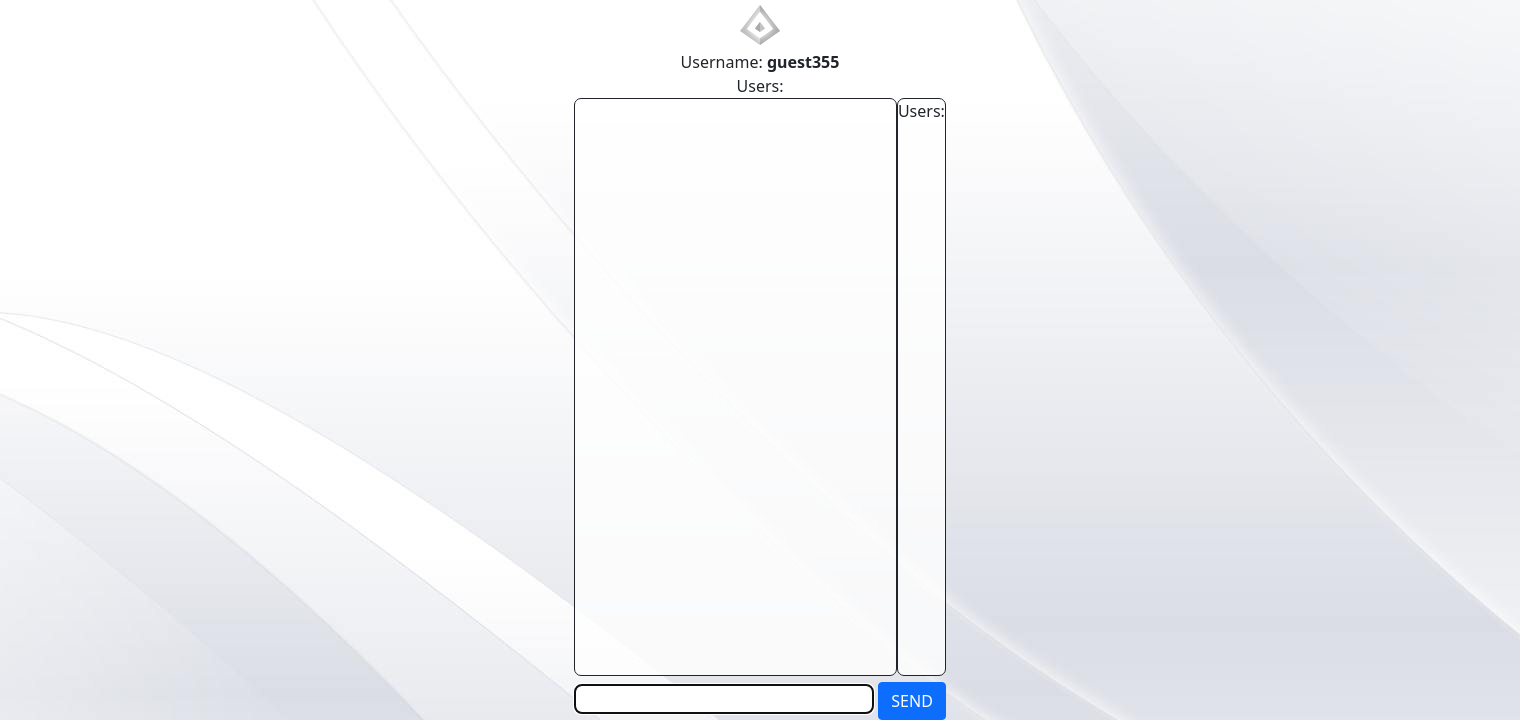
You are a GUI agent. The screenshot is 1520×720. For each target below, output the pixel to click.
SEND (912, 701)
